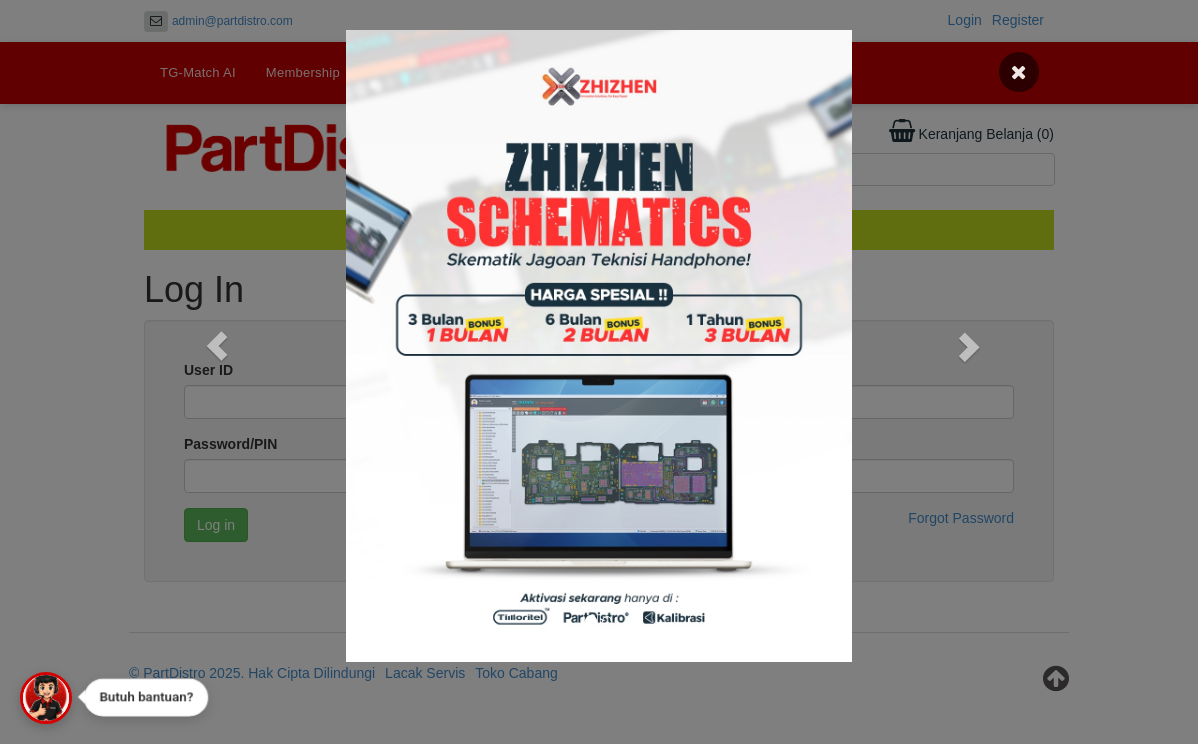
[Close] (1019, 72)
